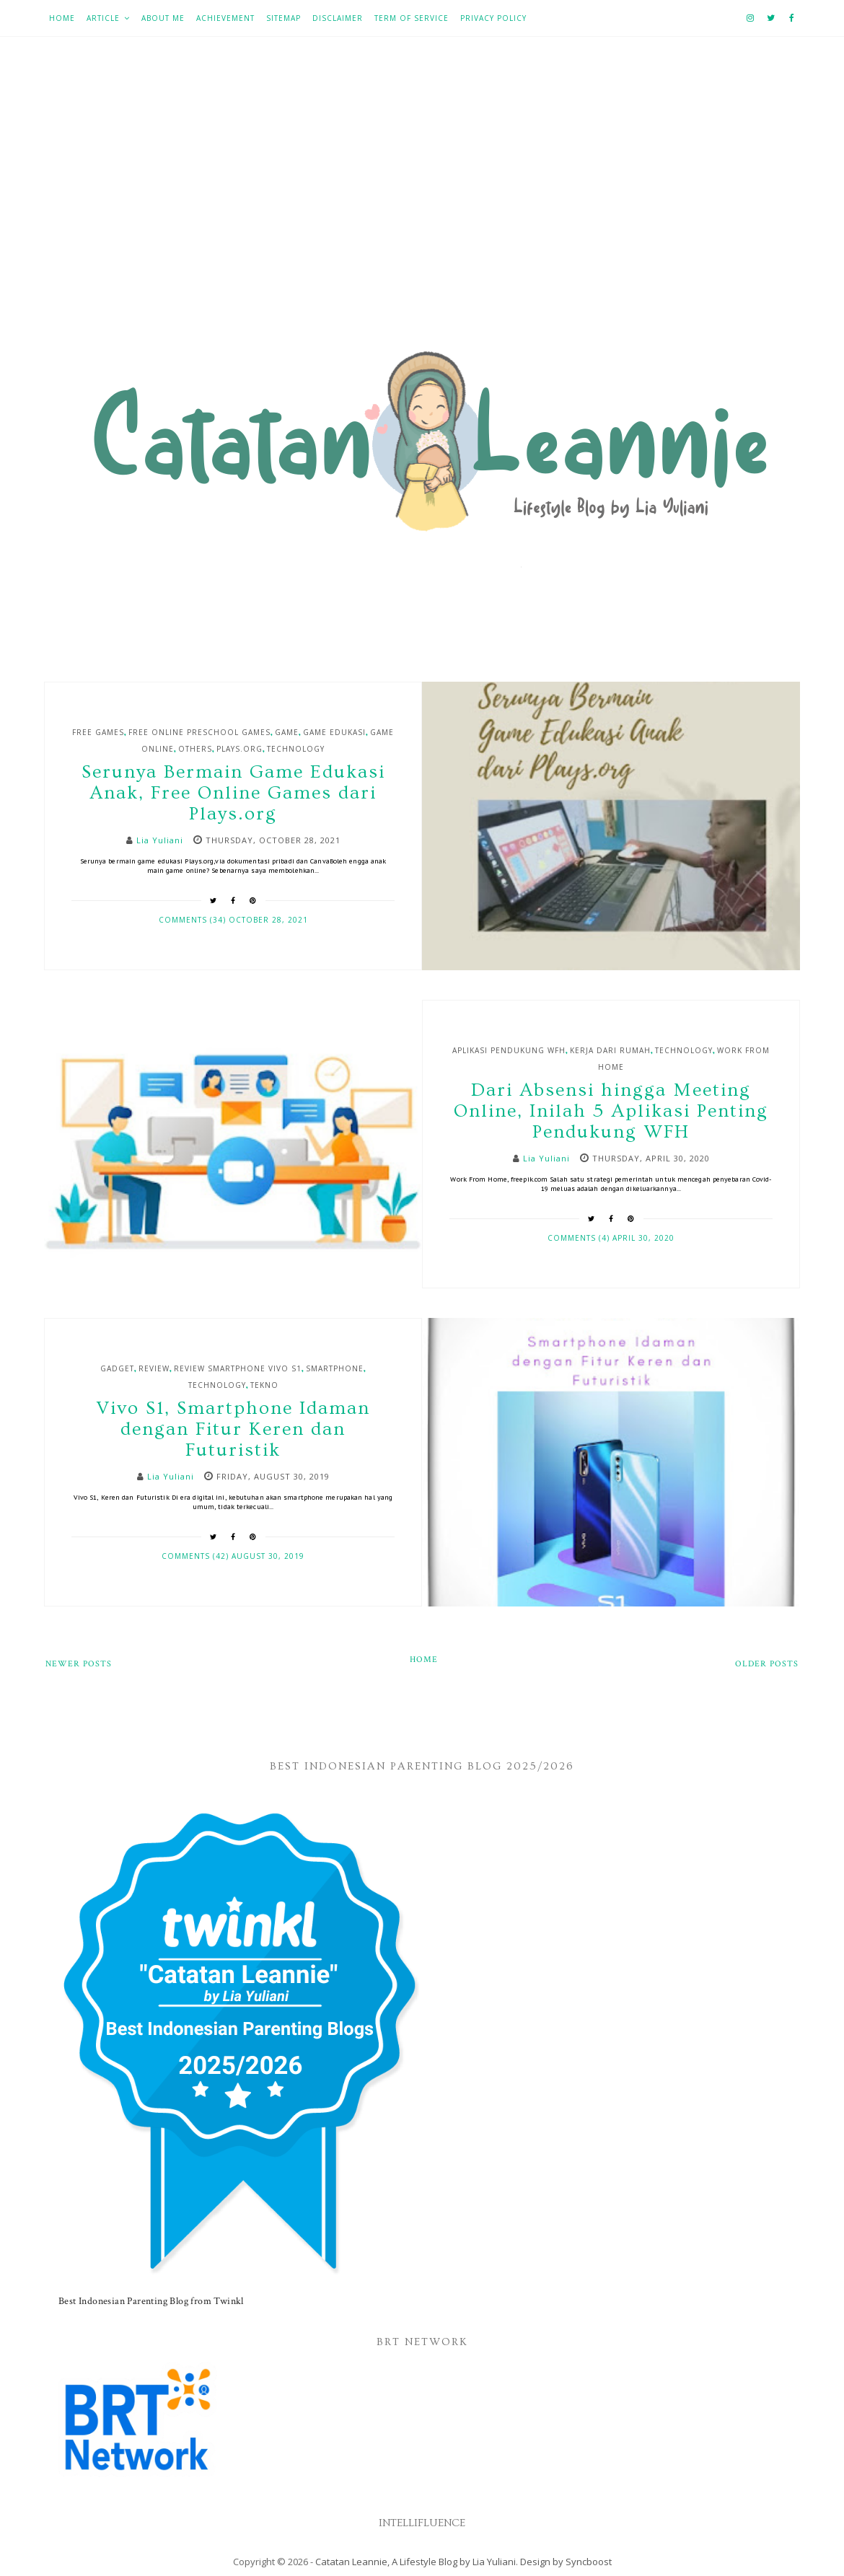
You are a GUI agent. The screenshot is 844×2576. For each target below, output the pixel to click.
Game (287, 732)
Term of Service (411, 18)
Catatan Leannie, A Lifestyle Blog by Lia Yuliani (415, 2561)
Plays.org (239, 749)
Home (62, 18)
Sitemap (283, 18)
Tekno (264, 1385)
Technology (296, 749)
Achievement (225, 18)
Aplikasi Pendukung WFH (509, 1050)
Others (195, 749)
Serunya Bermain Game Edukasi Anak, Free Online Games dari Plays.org (233, 793)
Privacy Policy (493, 18)
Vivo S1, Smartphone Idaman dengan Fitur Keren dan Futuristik (233, 1429)
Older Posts (767, 1663)
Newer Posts (78, 1663)
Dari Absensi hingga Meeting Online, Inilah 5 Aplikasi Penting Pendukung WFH (611, 1111)
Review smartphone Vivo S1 (238, 1368)
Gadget (117, 1368)
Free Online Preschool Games (199, 732)
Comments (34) (194, 920)
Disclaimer (337, 18)
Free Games (98, 732)
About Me (163, 18)
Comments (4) (580, 1238)
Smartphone (335, 1368)
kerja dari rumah (610, 1050)
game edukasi (334, 732)
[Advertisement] (422, 195)
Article (103, 18)
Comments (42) (197, 1556)
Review (154, 1368)
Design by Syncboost (566, 2561)
